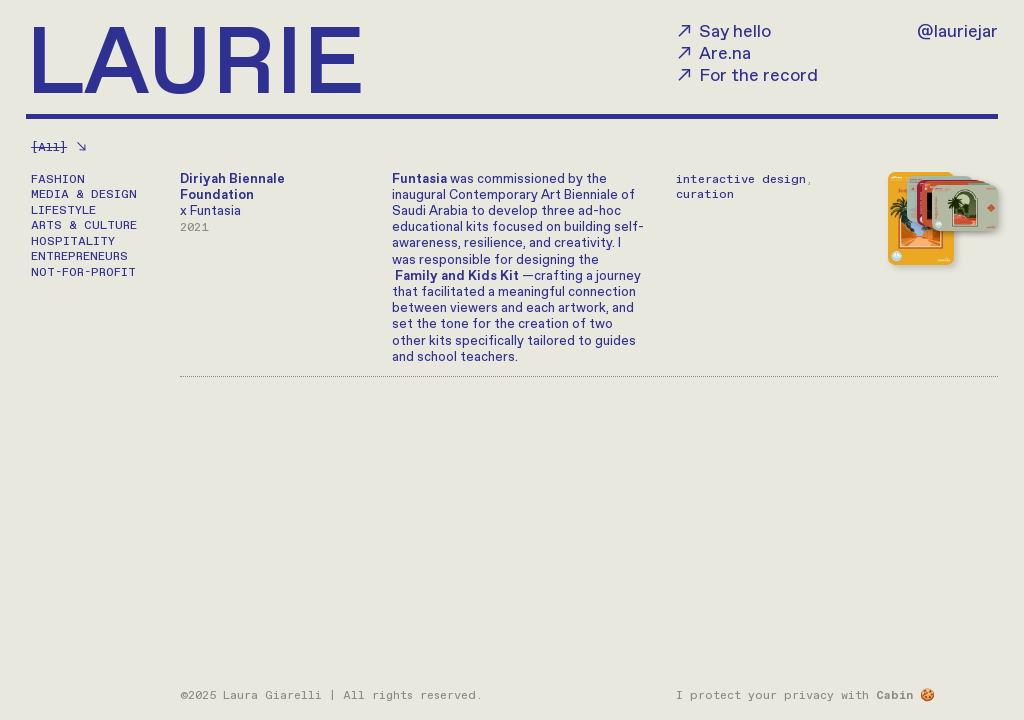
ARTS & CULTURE (84, 225)
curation (705, 194)
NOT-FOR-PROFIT (83, 272)
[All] (49, 147)
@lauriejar (957, 32)
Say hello (735, 32)
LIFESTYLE (63, 210)
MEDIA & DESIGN (84, 194)
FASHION (58, 179)
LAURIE (195, 67)
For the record (758, 76)
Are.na (725, 54)
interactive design (741, 179)
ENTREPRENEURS (79, 256)
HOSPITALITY (73, 241)
